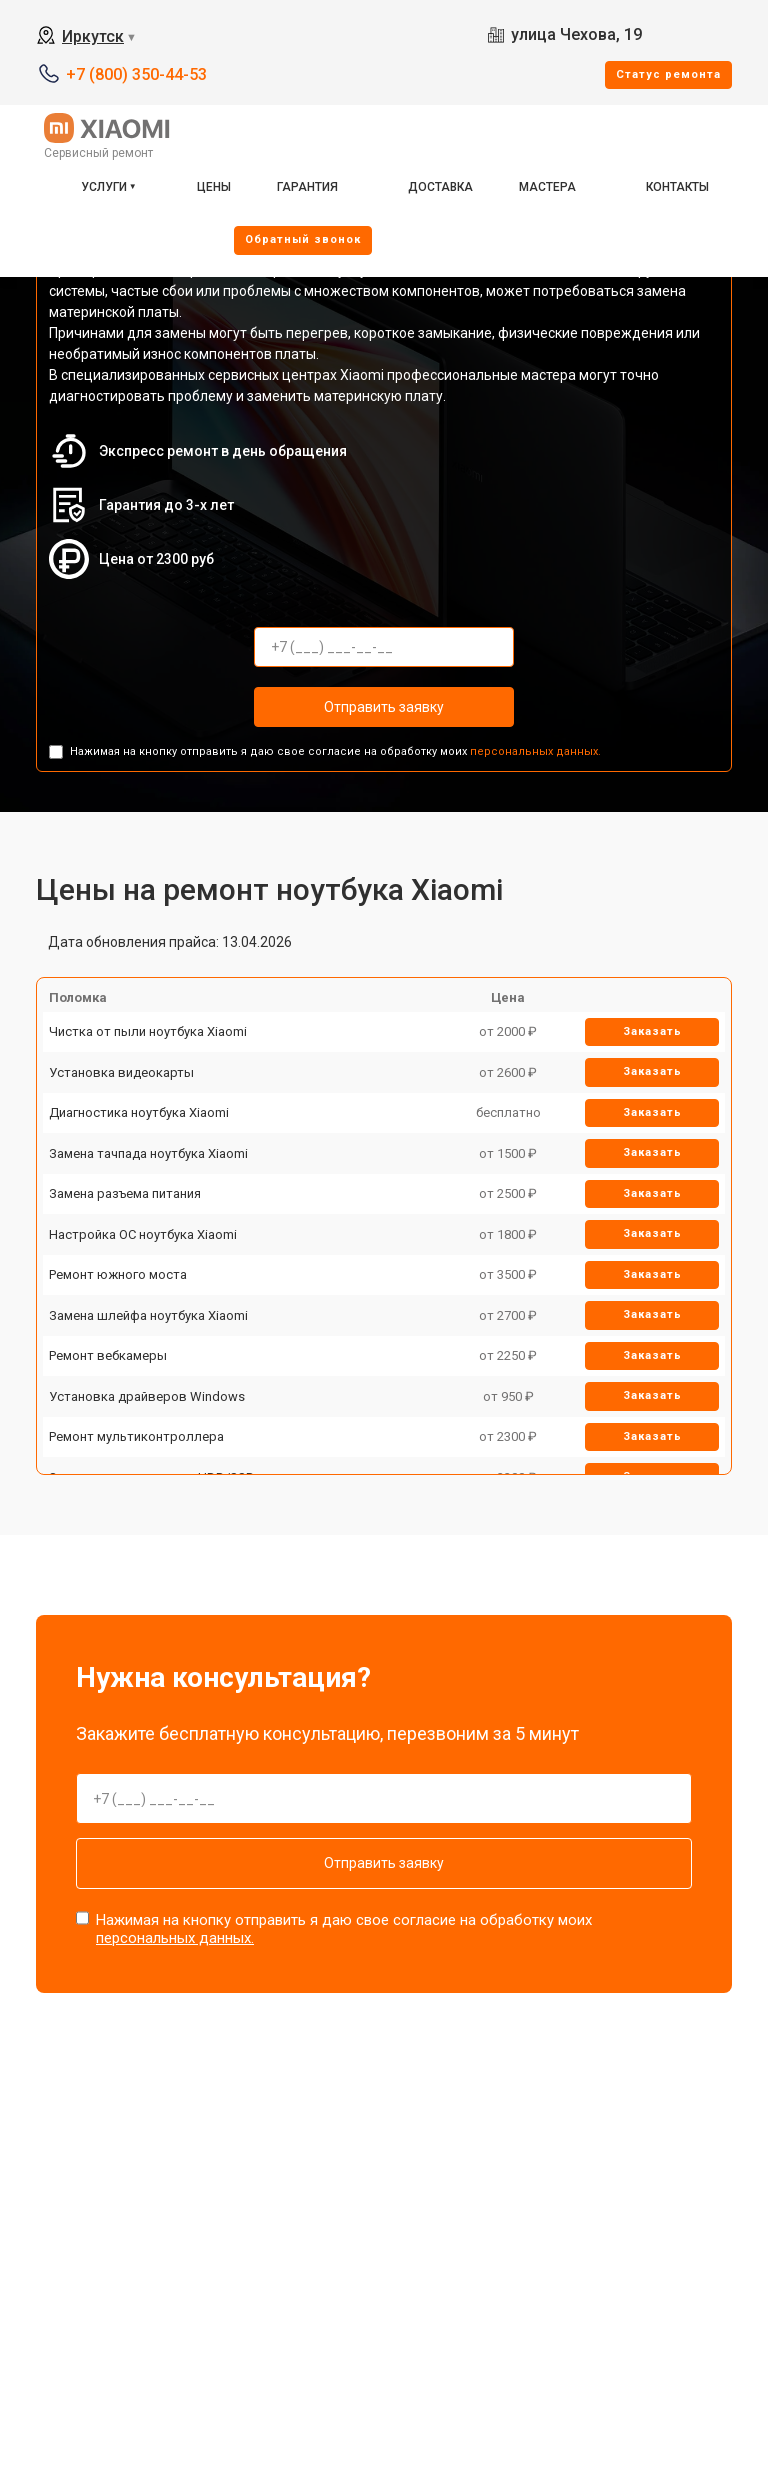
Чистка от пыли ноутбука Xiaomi (148, 1031)
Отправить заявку (384, 707)
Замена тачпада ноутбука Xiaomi (148, 1153)
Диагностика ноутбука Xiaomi (139, 1112)
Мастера (547, 187)
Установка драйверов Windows (147, 1396)
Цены (214, 187)
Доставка (440, 187)
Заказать (652, 1031)
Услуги (104, 187)
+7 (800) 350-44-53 (136, 74)
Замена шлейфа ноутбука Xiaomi (148, 1315)
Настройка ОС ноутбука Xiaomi (143, 1234)
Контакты (677, 187)
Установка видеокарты (121, 1072)
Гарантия (307, 187)
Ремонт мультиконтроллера (136, 1436)
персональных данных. (535, 751)
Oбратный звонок (303, 239)
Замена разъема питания (125, 1193)
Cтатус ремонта (668, 74)
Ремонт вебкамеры (108, 1355)
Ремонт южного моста (118, 1274)
